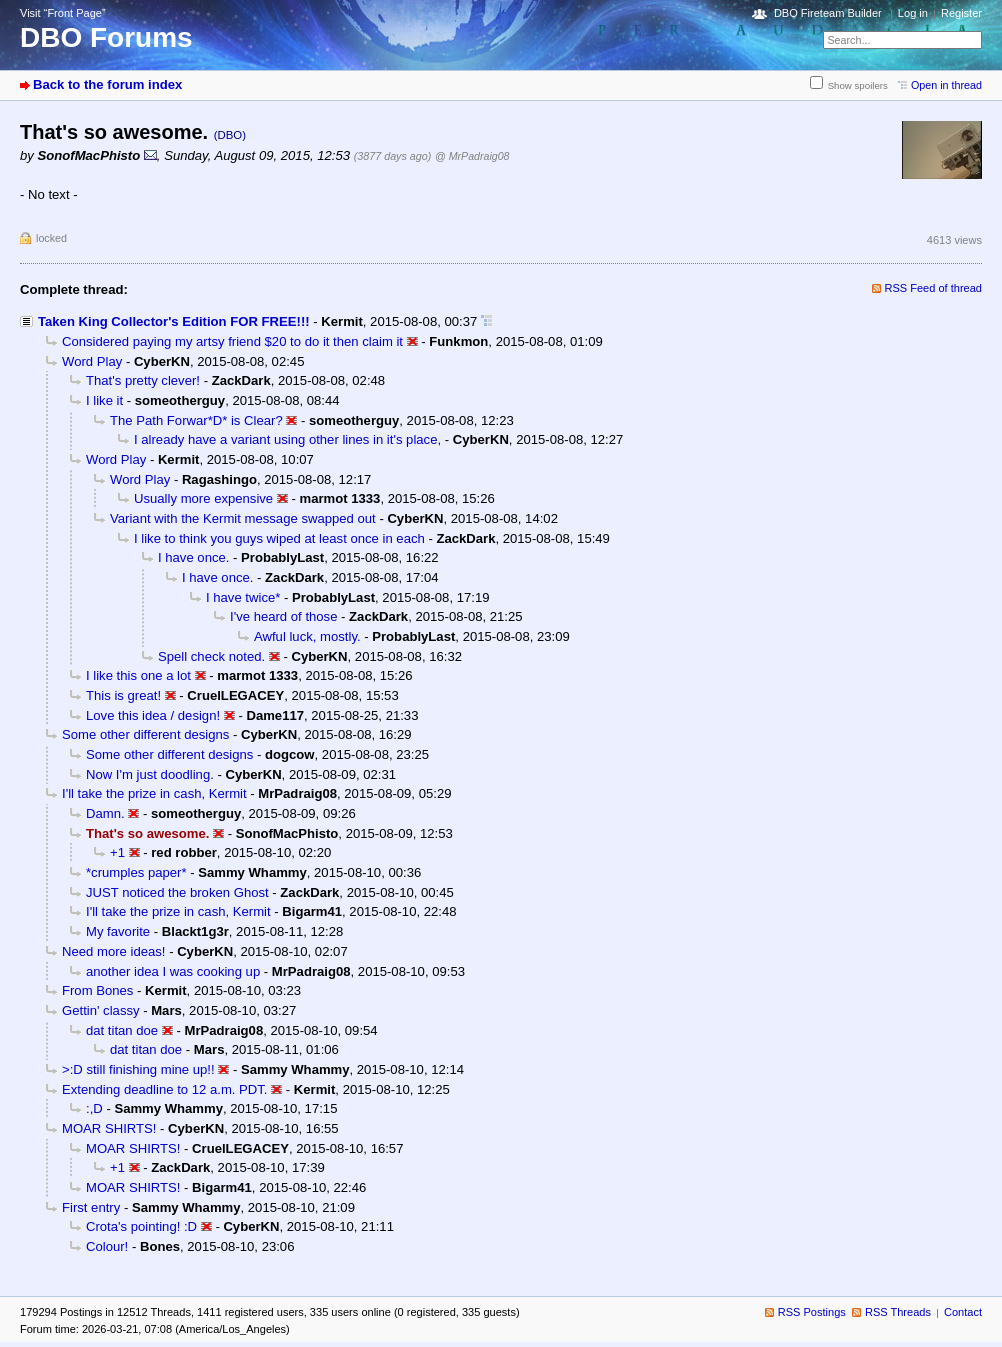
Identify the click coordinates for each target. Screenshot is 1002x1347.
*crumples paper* (136, 872)
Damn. (105, 813)
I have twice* (243, 597)
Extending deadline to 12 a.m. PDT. (165, 1089)
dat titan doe (122, 1030)
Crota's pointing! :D (141, 1226)
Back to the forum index (107, 84)
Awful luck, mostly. (307, 636)
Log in (913, 13)
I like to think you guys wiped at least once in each (279, 538)
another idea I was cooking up (173, 971)
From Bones (97, 990)
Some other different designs (145, 734)
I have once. (193, 557)
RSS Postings (812, 1312)
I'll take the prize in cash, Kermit (154, 793)
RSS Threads (898, 1312)
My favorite (118, 931)
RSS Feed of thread (934, 288)
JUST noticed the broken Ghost (177, 892)
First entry (91, 1207)
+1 (117, 852)
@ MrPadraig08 (472, 156)
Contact (963, 1312)
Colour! (107, 1246)
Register (961, 13)
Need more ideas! (113, 951)
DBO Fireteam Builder (828, 13)
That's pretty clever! (143, 380)
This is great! (123, 695)
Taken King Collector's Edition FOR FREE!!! (174, 321)
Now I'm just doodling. (150, 774)
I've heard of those (283, 616)
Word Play (92, 361)
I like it (104, 400)
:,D (94, 1108)
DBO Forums (106, 37)
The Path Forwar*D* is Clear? (196, 420)
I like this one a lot (138, 675)
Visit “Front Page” (63, 13)
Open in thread (946, 85)
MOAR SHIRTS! (109, 1128)
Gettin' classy (101, 1010)
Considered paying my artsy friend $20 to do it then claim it (232, 341)
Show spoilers (858, 85)
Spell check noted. (211, 656)
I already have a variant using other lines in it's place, (287, 439)
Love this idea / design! (153, 715)
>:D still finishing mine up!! (138, 1069)
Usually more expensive (203, 498)
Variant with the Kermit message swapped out (243, 518)
